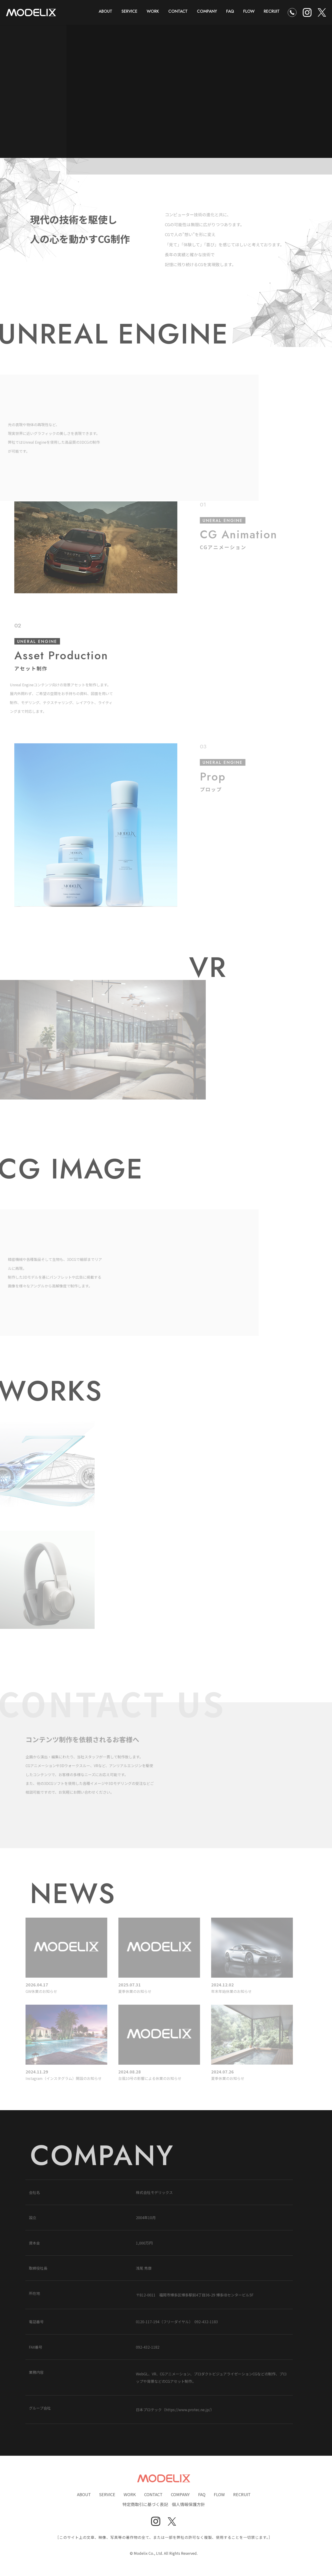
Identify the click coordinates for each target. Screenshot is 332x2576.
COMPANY (207, 11)
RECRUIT (272, 11)
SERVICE (129, 11)
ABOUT (105, 11)
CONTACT (178, 11)
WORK (153, 11)
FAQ (230, 11)
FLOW (249, 11)
